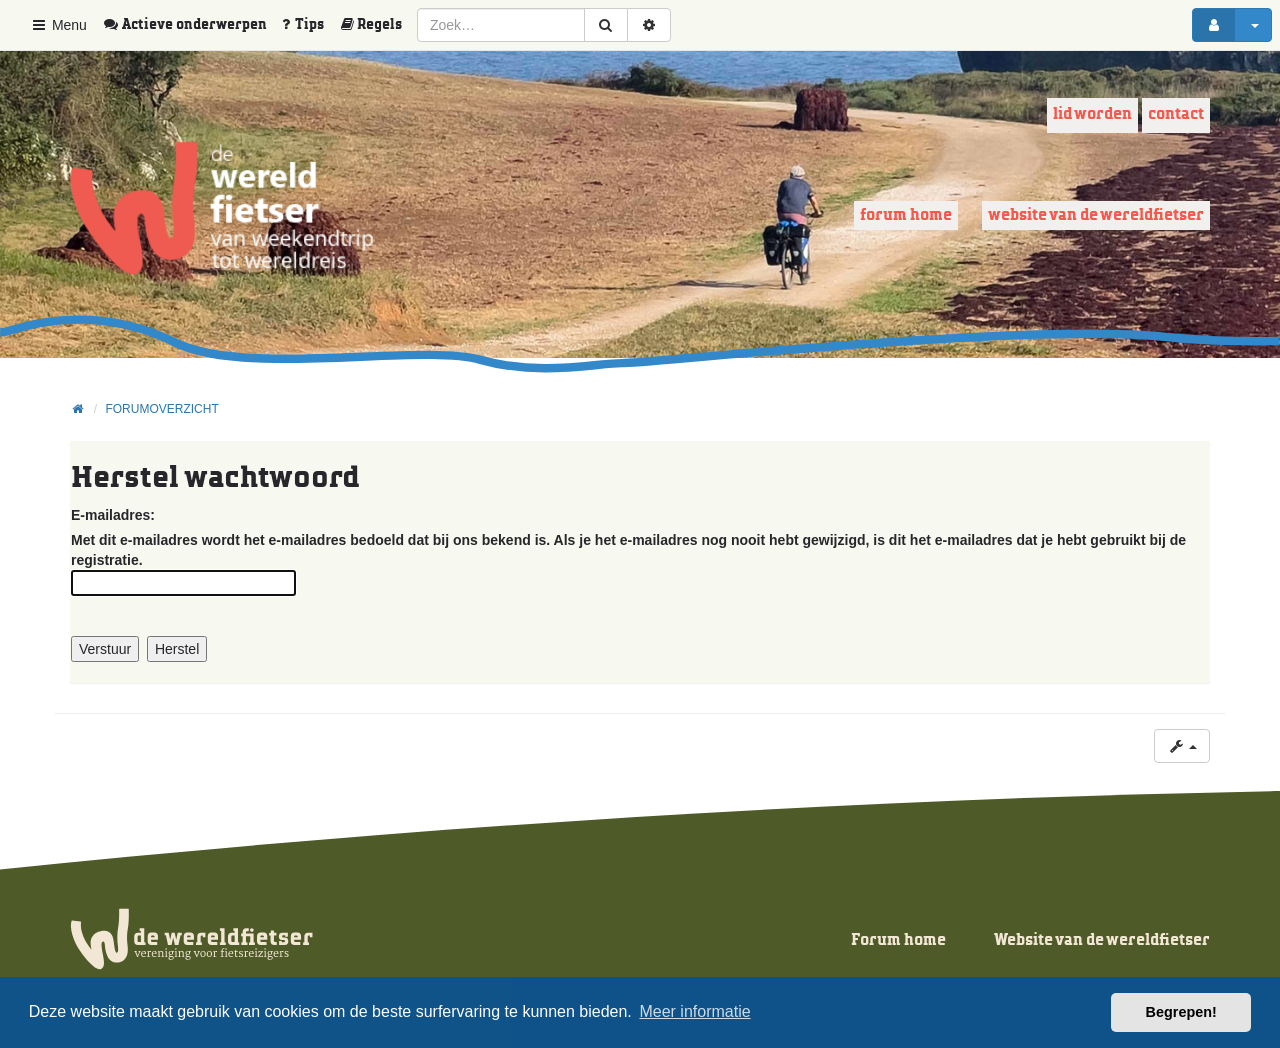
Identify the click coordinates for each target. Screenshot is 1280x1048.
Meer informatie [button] (694, 1011)
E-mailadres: (113, 515)
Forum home (906, 215)
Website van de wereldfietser (1096, 215)
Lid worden (1092, 114)
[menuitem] (192, 25)
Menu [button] (58, 25)
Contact (1176, 114)
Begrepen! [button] (1181, 1012)
